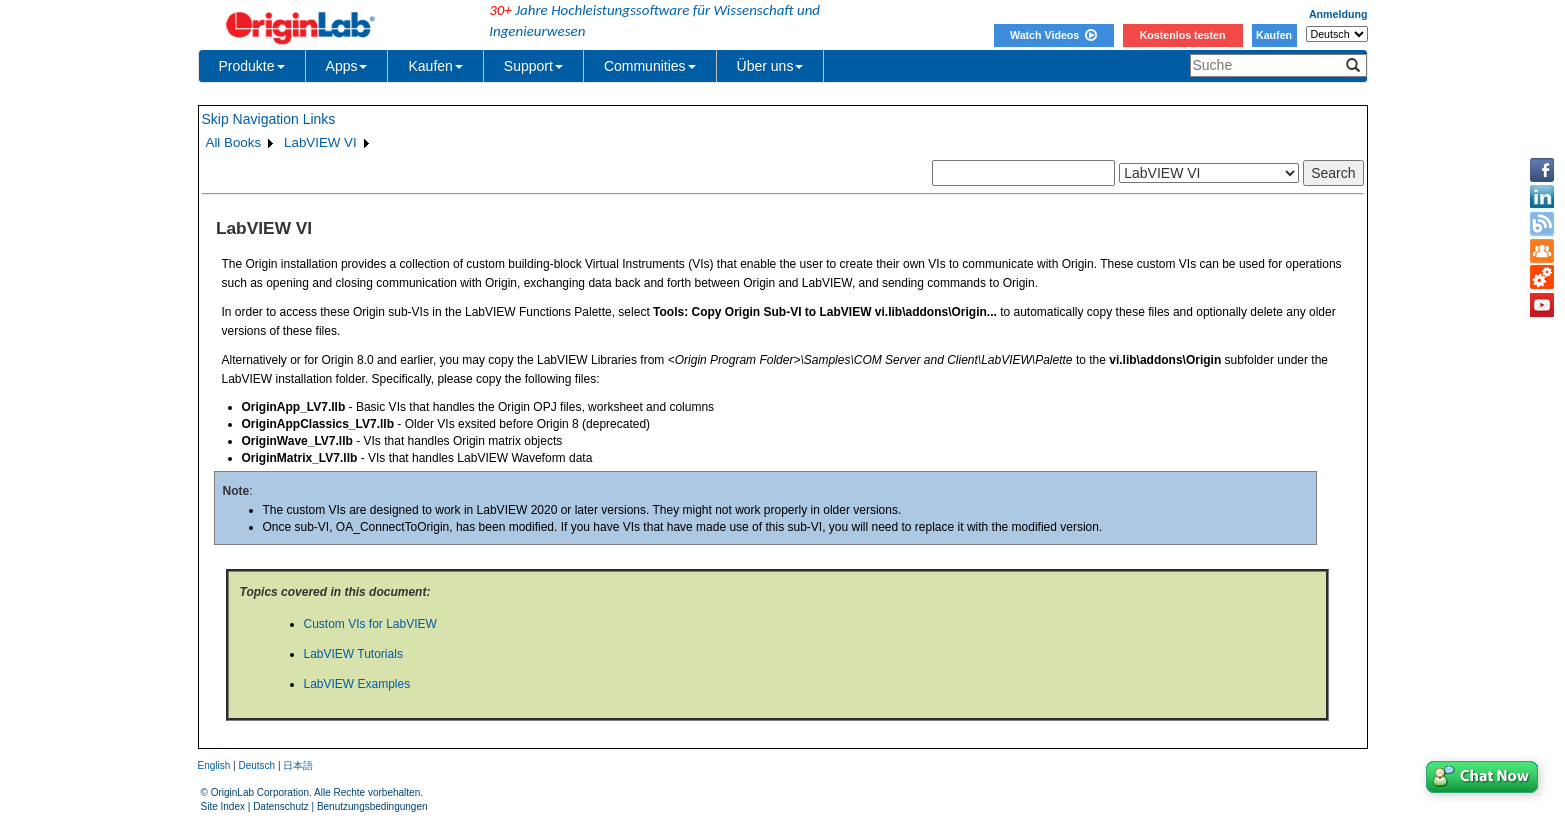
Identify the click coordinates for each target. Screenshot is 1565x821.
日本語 (298, 765)
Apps (347, 66)
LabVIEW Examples (357, 684)
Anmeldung (1338, 14)
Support (533, 66)
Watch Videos (1053, 35)
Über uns (770, 66)
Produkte (252, 66)
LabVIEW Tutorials (353, 654)
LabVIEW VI (320, 142)
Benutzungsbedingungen (372, 806)
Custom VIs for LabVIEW (370, 624)
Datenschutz (281, 806)
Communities (650, 66)
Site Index (223, 806)
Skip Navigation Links (269, 119)
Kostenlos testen (1183, 35)
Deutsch (256, 765)
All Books (234, 142)
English (214, 765)
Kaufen (1274, 35)
